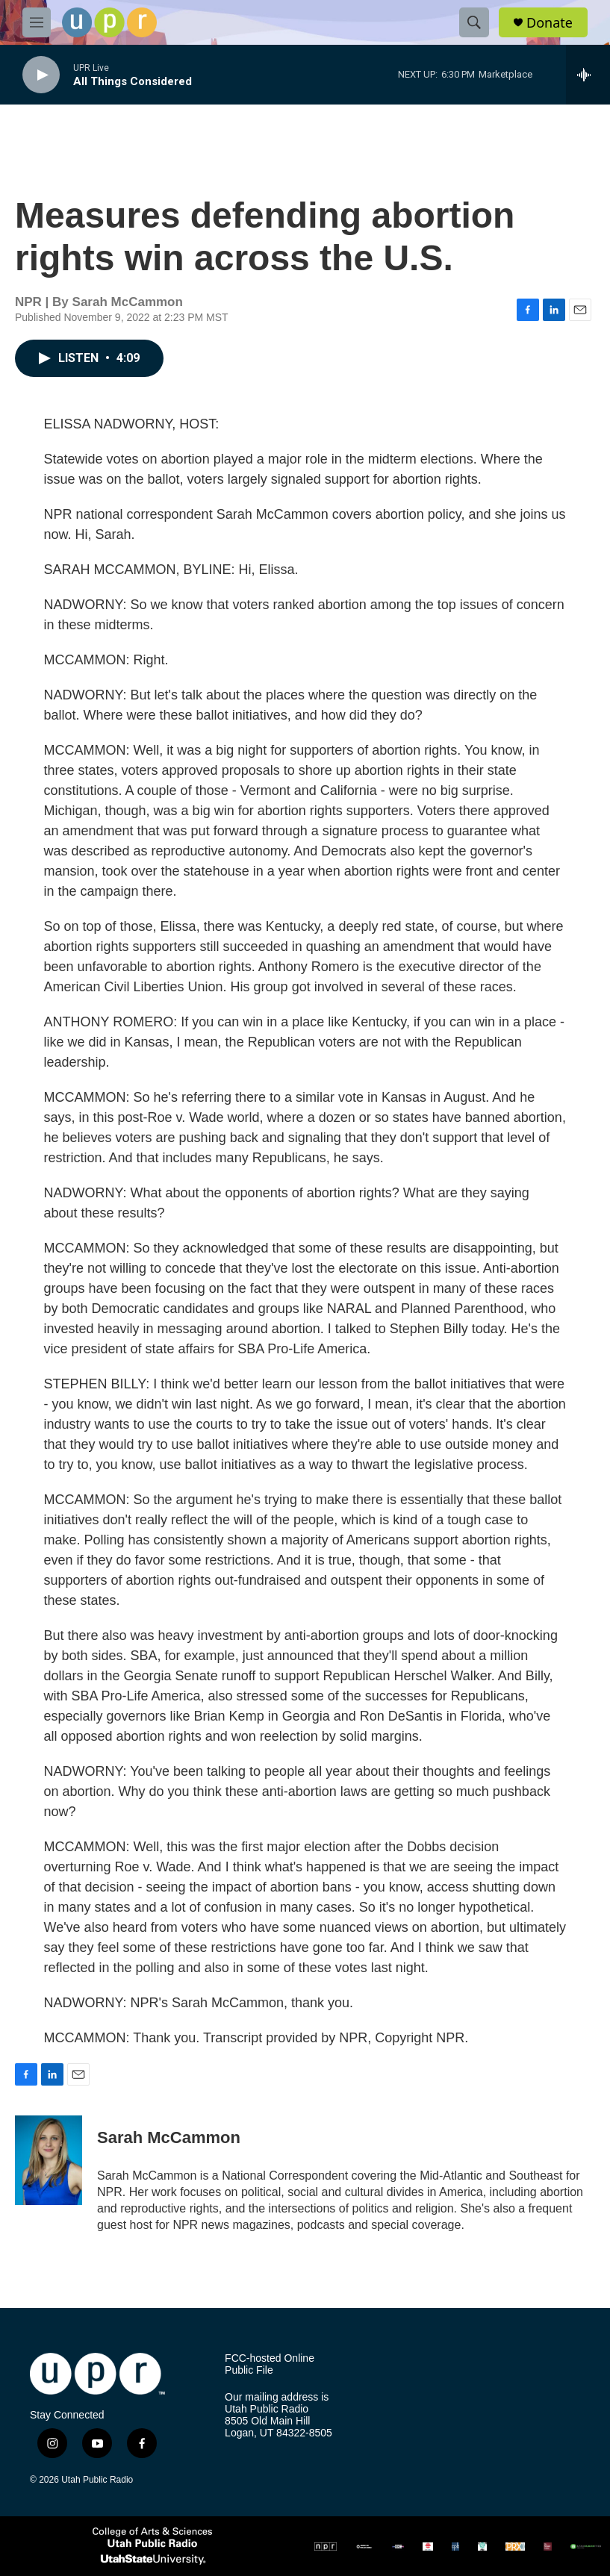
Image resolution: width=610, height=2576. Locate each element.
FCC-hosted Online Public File (269, 2364)
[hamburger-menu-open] (36, 22)
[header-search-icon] (474, 22)
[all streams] (588, 75)
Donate (549, 23)
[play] (41, 75)
